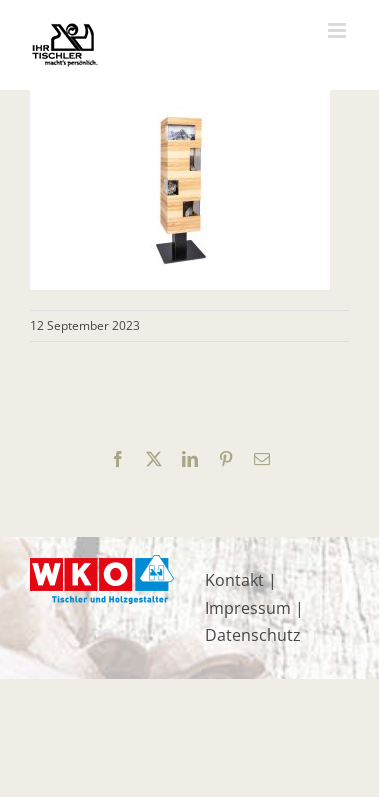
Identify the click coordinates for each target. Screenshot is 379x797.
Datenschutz (253, 635)
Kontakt (234, 580)
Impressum (248, 608)
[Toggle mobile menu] (338, 30)
